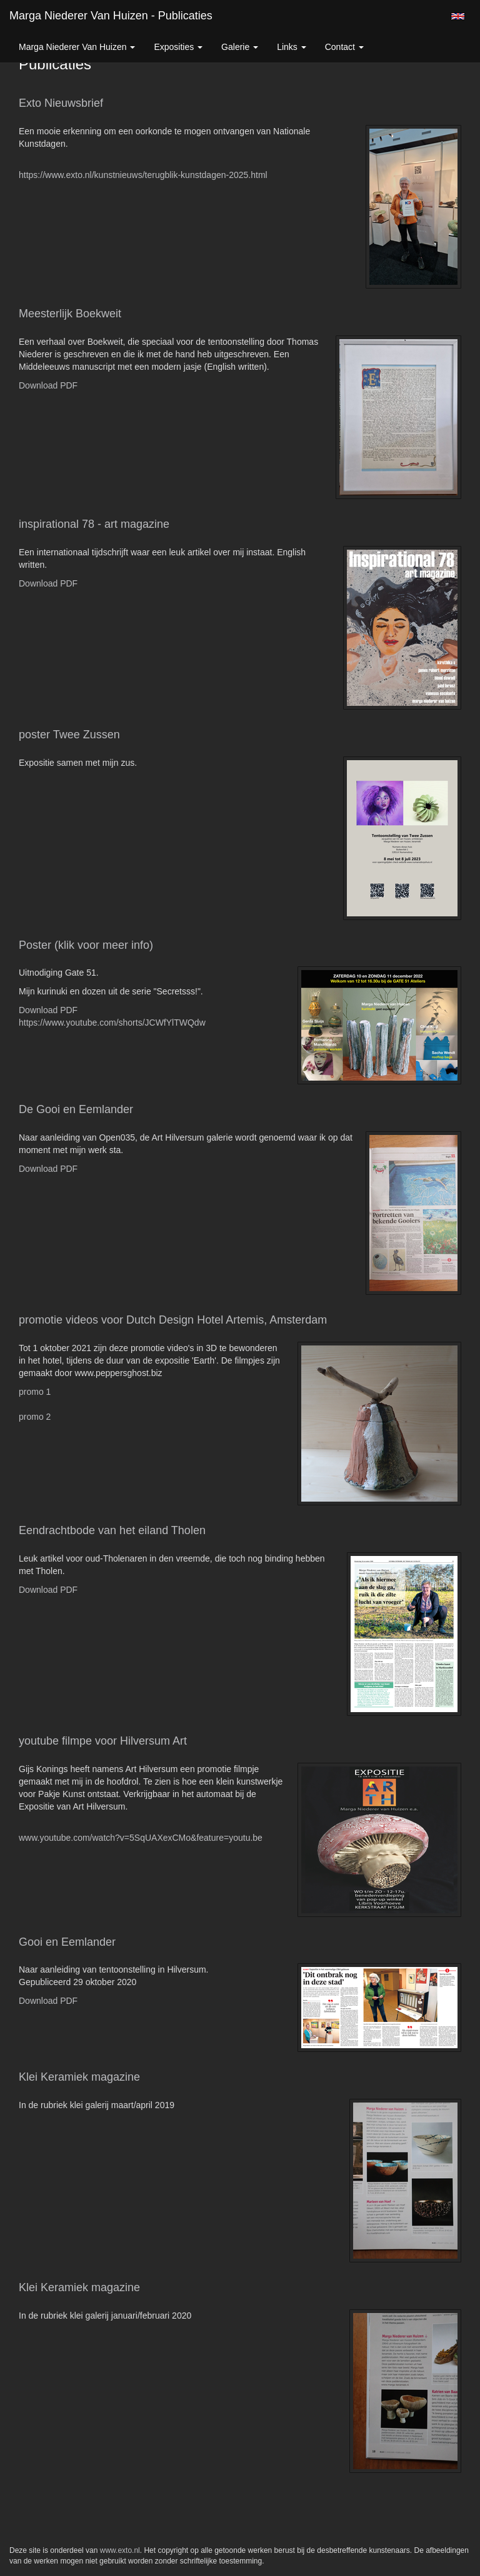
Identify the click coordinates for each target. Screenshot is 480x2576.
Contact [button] (344, 47)
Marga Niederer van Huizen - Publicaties (110, 15)
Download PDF (48, 385)
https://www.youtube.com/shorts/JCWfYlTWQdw (112, 1023)
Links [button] (291, 47)
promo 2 (35, 1417)
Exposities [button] (178, 47)
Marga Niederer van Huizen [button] (77, 47)
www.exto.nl (120, 2550)
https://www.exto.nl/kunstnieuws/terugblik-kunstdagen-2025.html (143, 175)
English (458, 16)
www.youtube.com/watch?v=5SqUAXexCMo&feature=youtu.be (140, 1838)
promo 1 (35, 1392)
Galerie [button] (239, 47)
